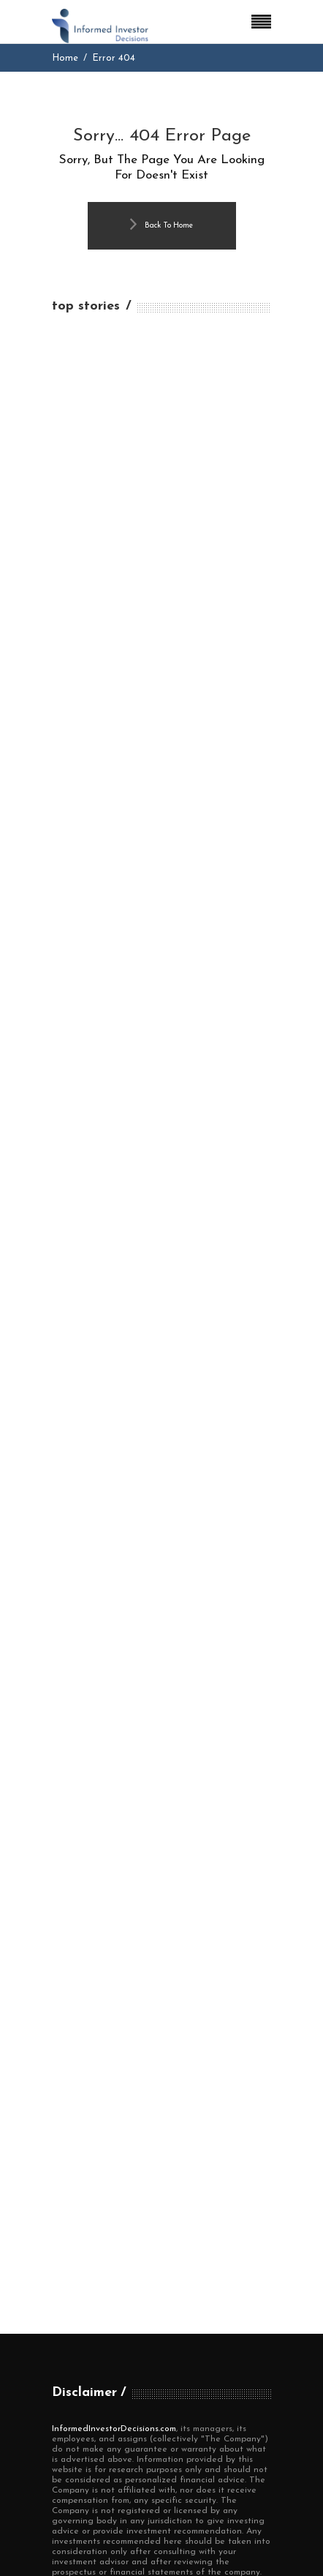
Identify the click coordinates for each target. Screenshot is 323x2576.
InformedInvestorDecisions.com (114, 1958)
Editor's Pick (83, 2223)
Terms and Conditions (107, 2409)
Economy (75, 2195)
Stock (66, 2278)
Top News (75, 2306)
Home (65, 58)
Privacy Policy (86, 2437)
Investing (75, 2251)
